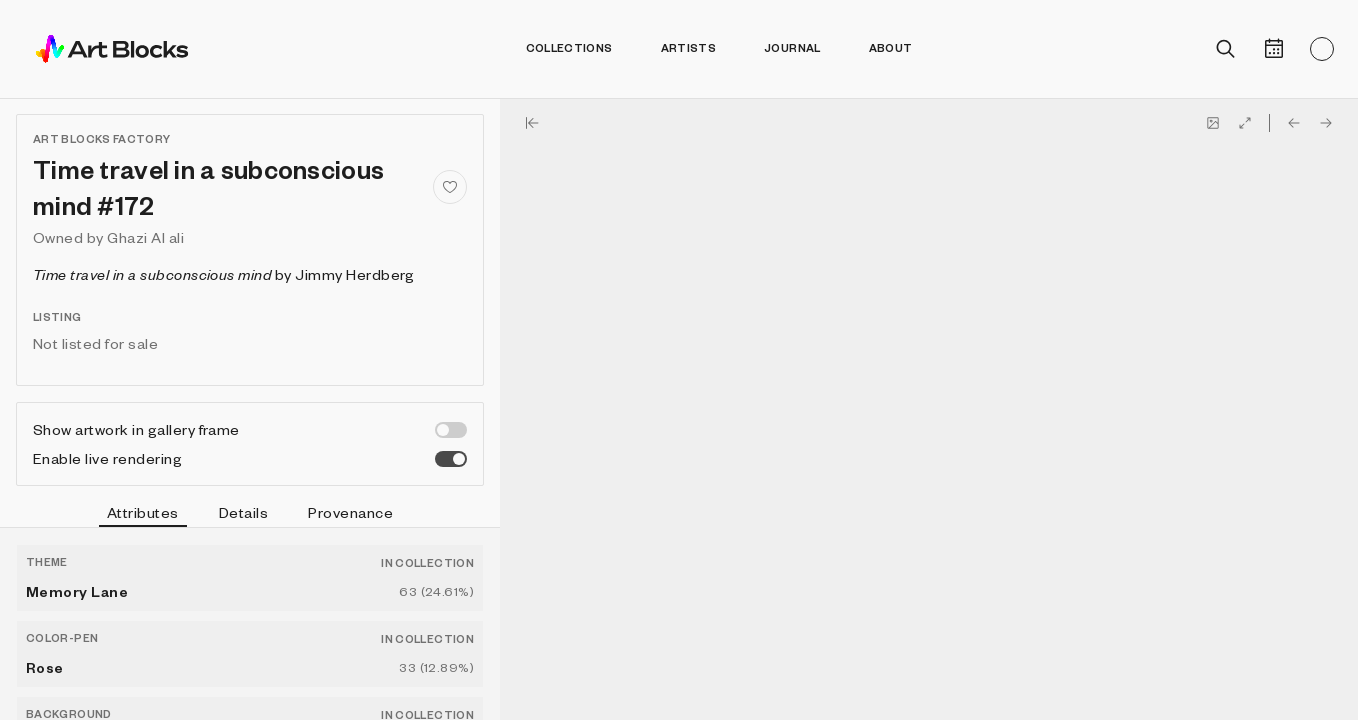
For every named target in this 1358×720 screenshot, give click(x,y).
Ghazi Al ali (145, 237)
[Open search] (1226, 49)
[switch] (451, 430)
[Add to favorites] (450, 187)
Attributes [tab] (143, 515)
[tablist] (250, 515)
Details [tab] (243, 512)
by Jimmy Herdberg (224, 274)
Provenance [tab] (350, 512)
